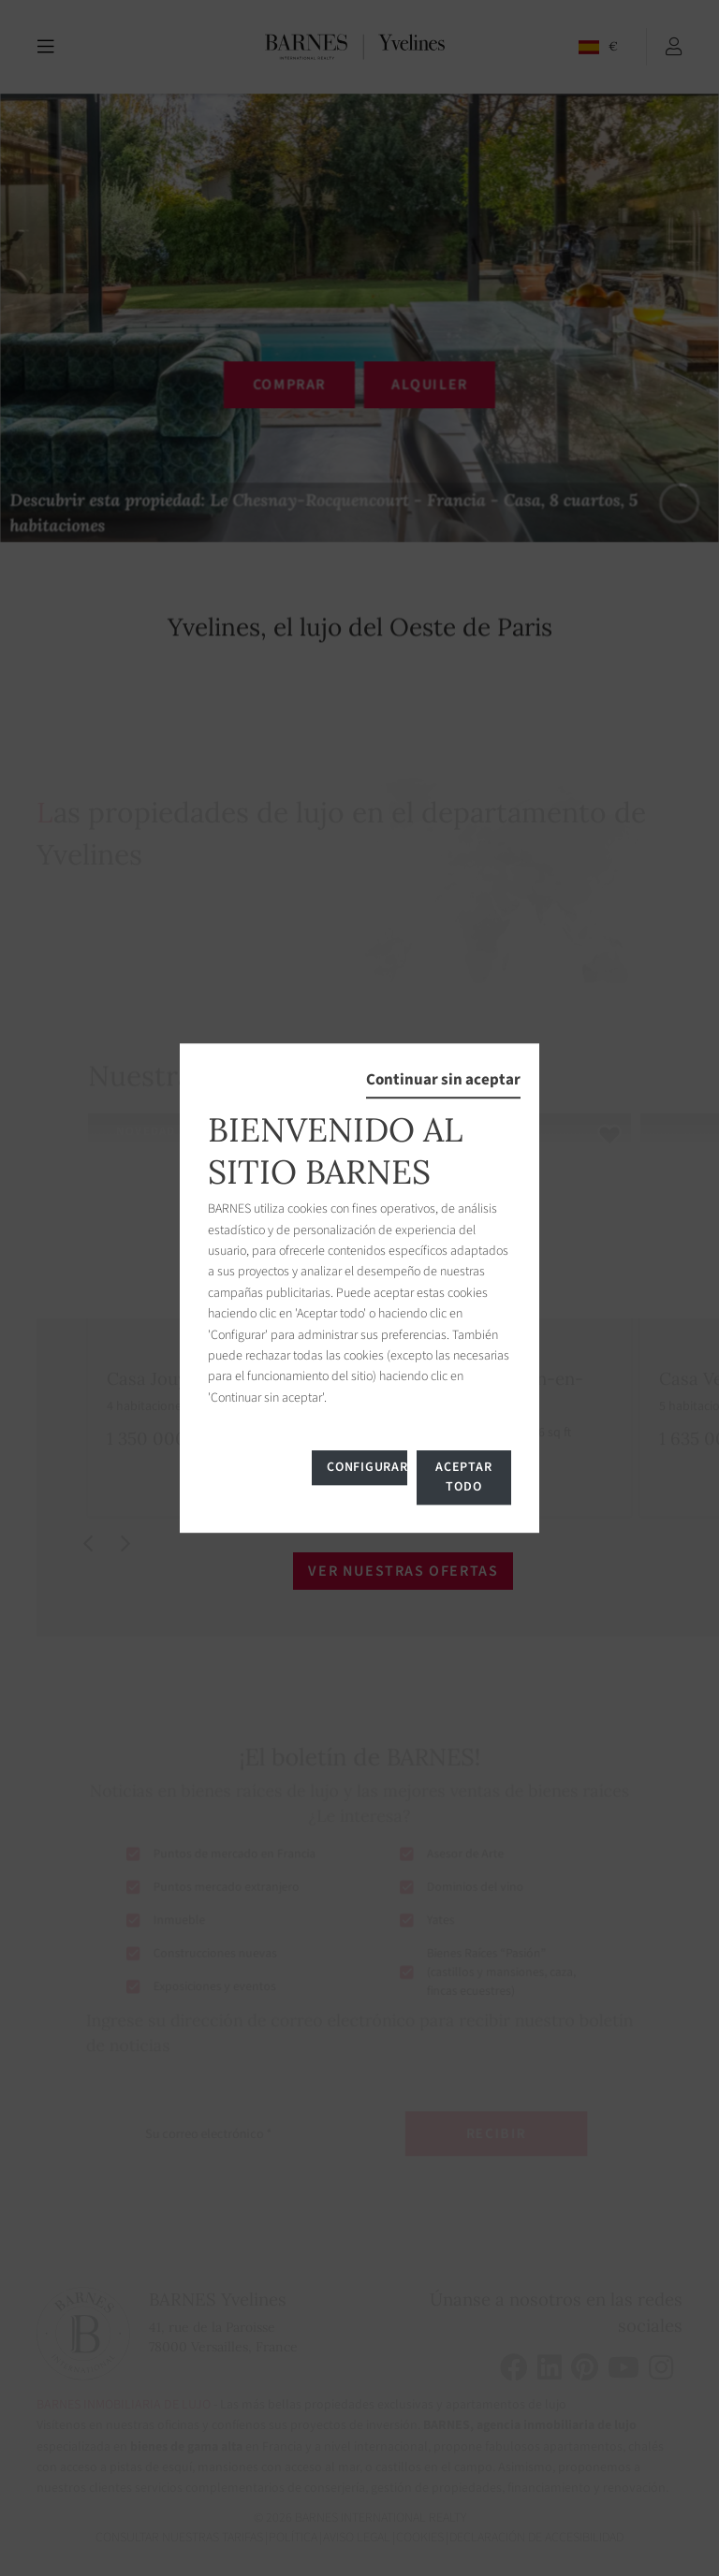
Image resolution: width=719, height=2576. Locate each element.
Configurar (366, 1467)
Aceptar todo (463, 1477)
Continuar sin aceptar (443, 1080)
